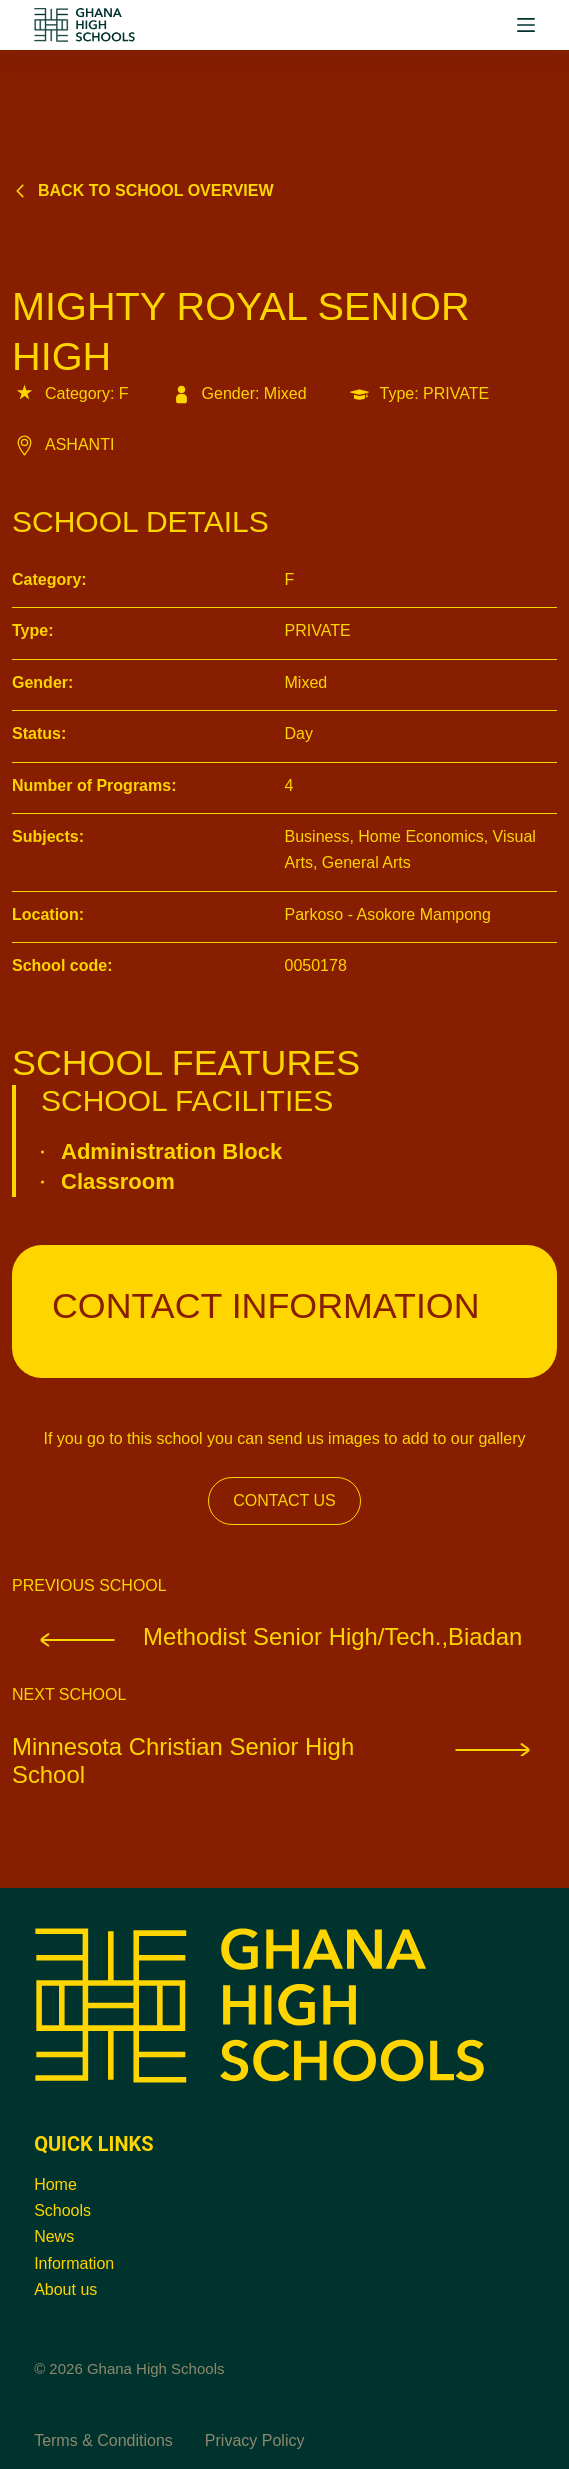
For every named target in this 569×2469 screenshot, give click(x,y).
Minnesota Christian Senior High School (284, 1761)
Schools (62, 2210)
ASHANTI (63, 444)
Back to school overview (143, 190)
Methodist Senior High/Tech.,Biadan (267, 1636)
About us (65, 2289)
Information (74, 2263)
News (54, 2236)
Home (55, 2184)
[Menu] (526, 25)
